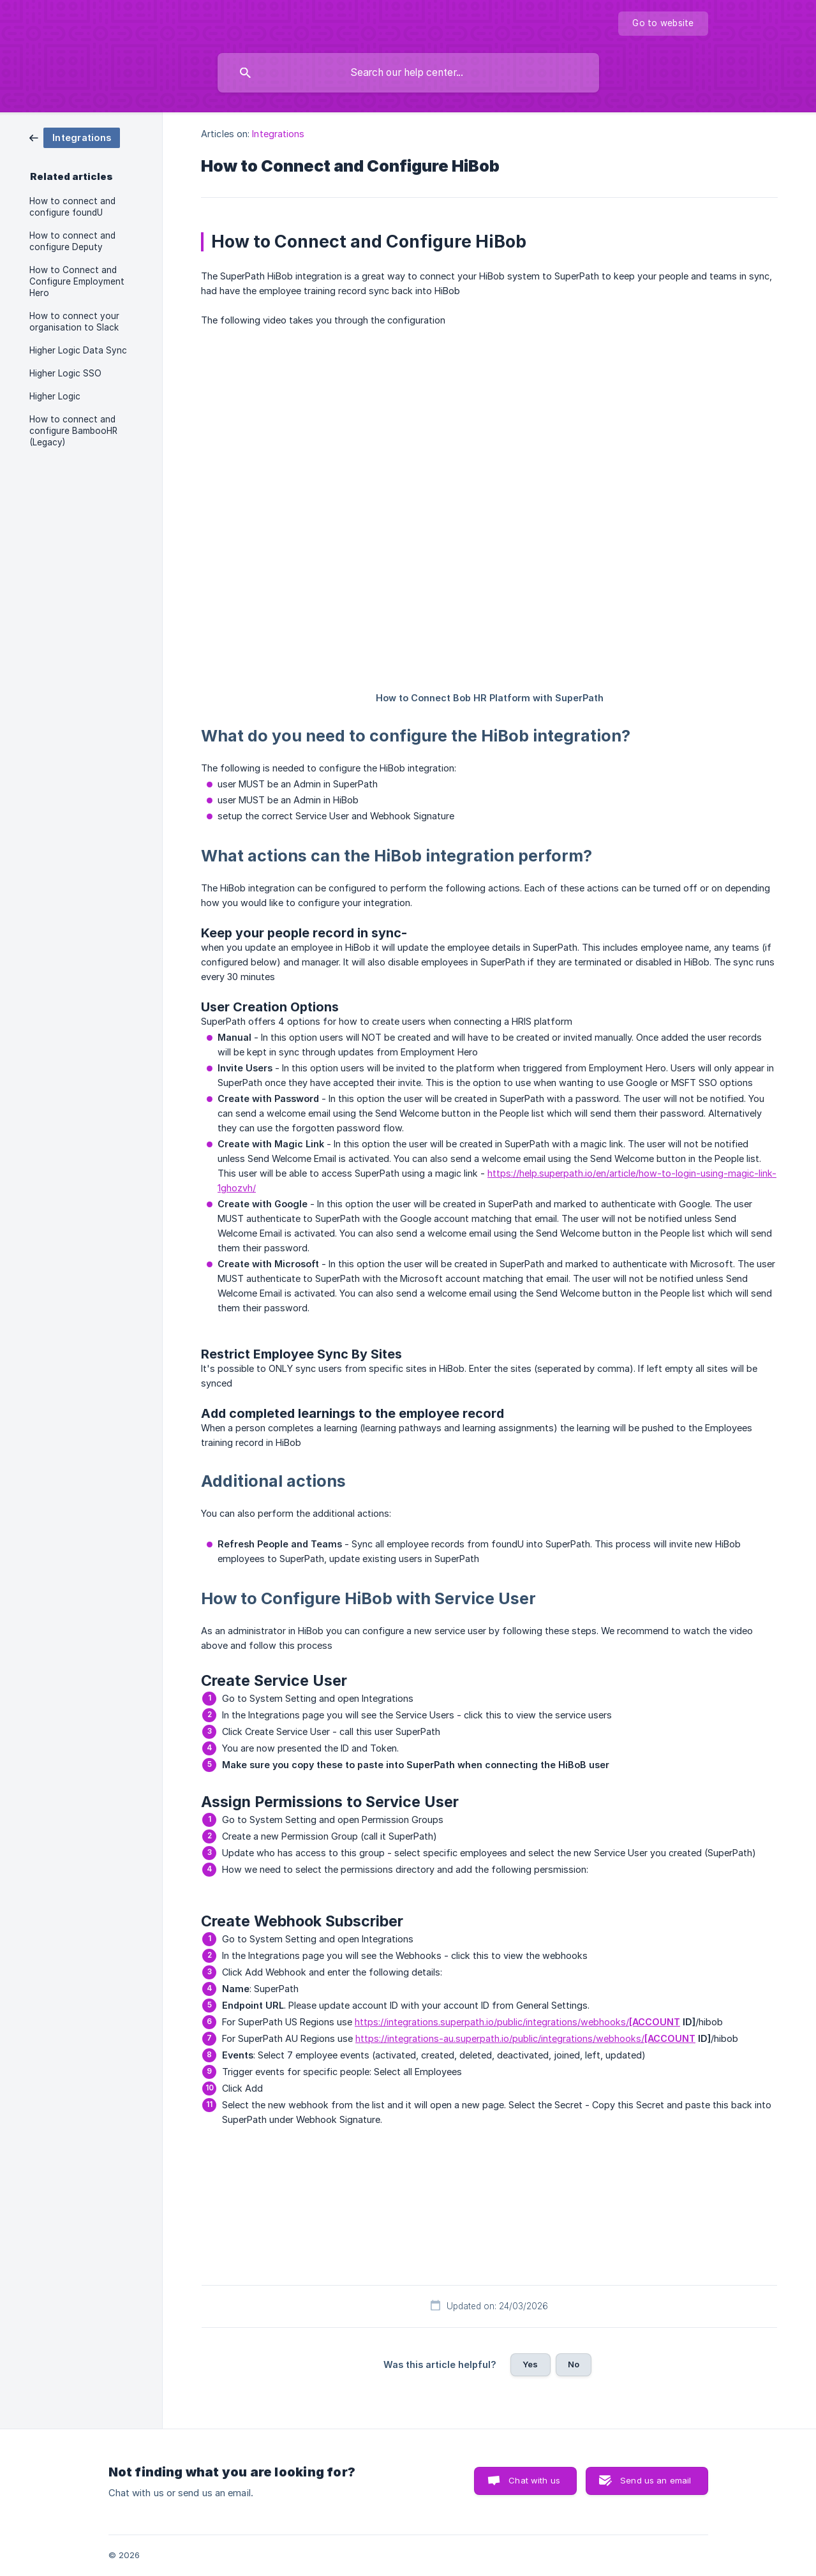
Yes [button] (530, 2364)
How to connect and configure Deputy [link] (72, 241)
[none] (663, 23)
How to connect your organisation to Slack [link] (74, 321)
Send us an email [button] (655, 2480)
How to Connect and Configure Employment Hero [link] (76, 281)
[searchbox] (408, 73)
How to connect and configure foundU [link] (72, 207)
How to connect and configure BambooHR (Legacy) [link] (73, 430)
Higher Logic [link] (54, 396)
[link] (74, 137)
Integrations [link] (278, 133)
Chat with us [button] (534, 2480)
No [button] (573, 2364)
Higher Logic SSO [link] (65, 373)
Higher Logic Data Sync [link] (78, 350)
